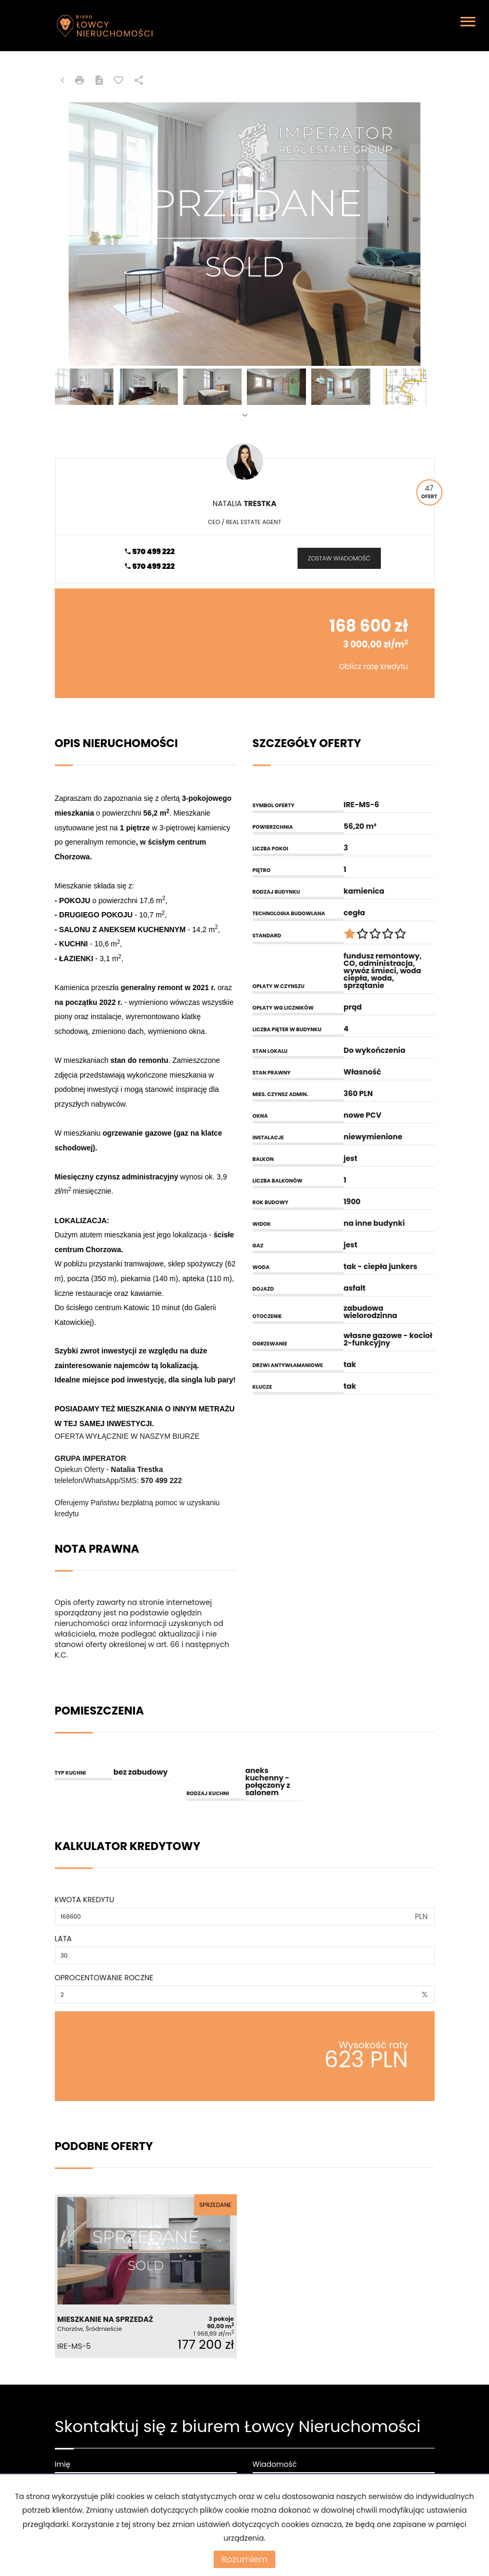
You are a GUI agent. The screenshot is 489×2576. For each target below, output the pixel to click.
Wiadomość (275, 2464)
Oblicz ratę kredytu (373, 666)
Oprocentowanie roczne (104, 1977)
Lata (63, 1938)
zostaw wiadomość (339, 558)
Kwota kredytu (84, 1899)
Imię (63, 2464)
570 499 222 (150, 551)
